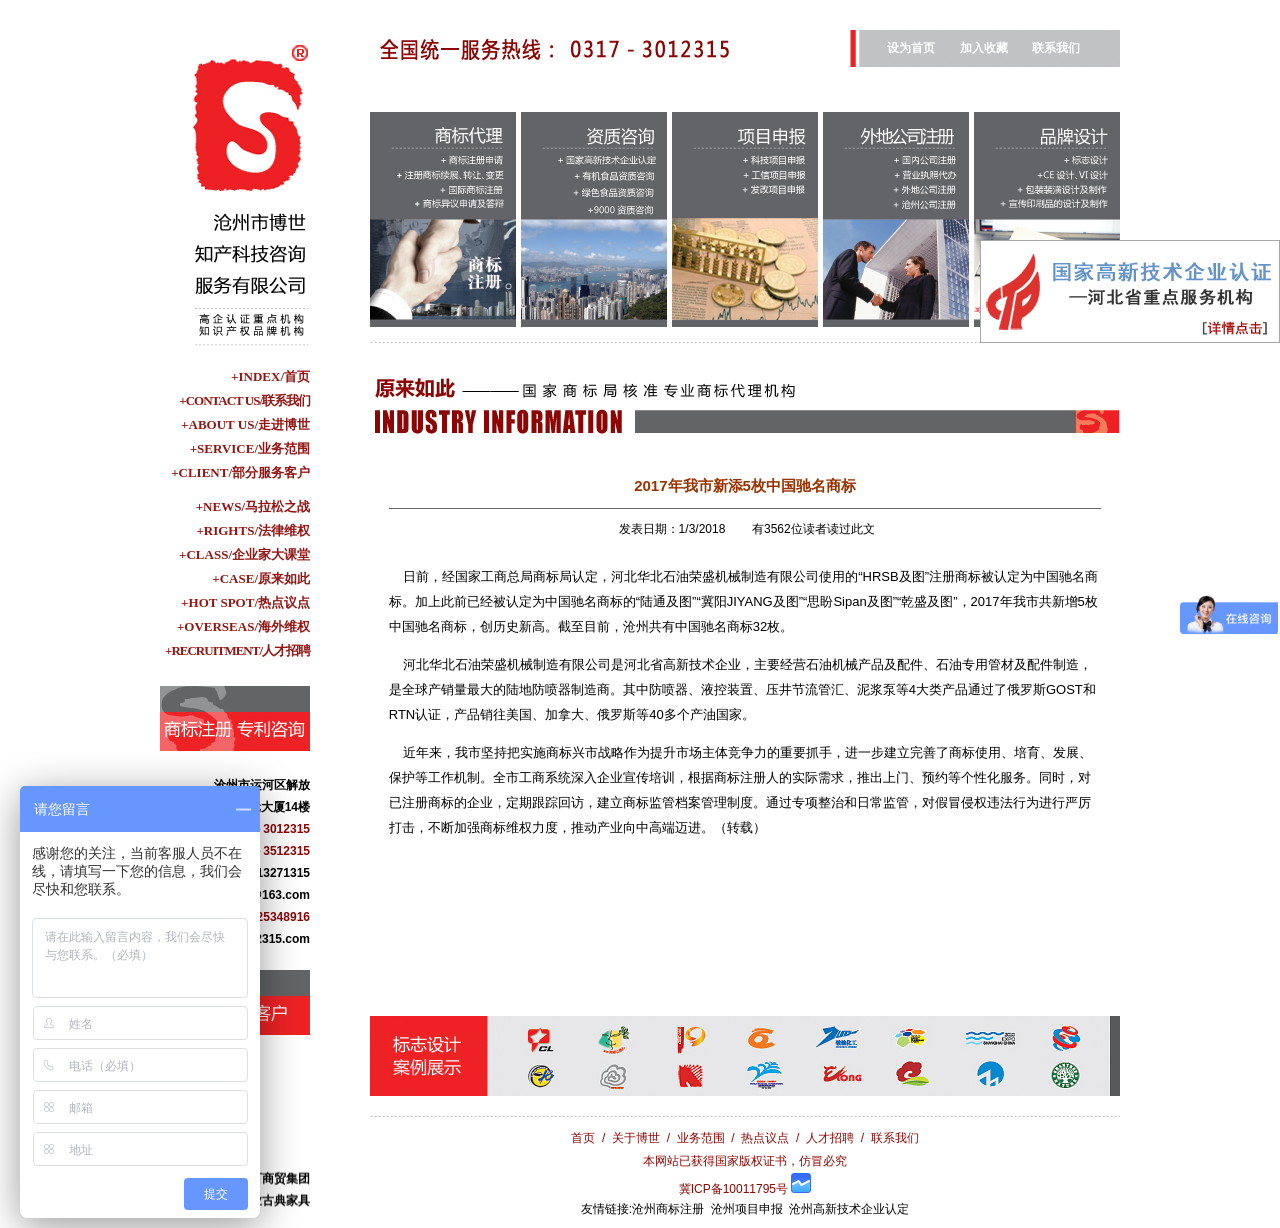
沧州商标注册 (668, 1209)
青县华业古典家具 (262, 1205)
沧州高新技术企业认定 (849, 1209)
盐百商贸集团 (274, 1183)
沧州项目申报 (747, 1209)
